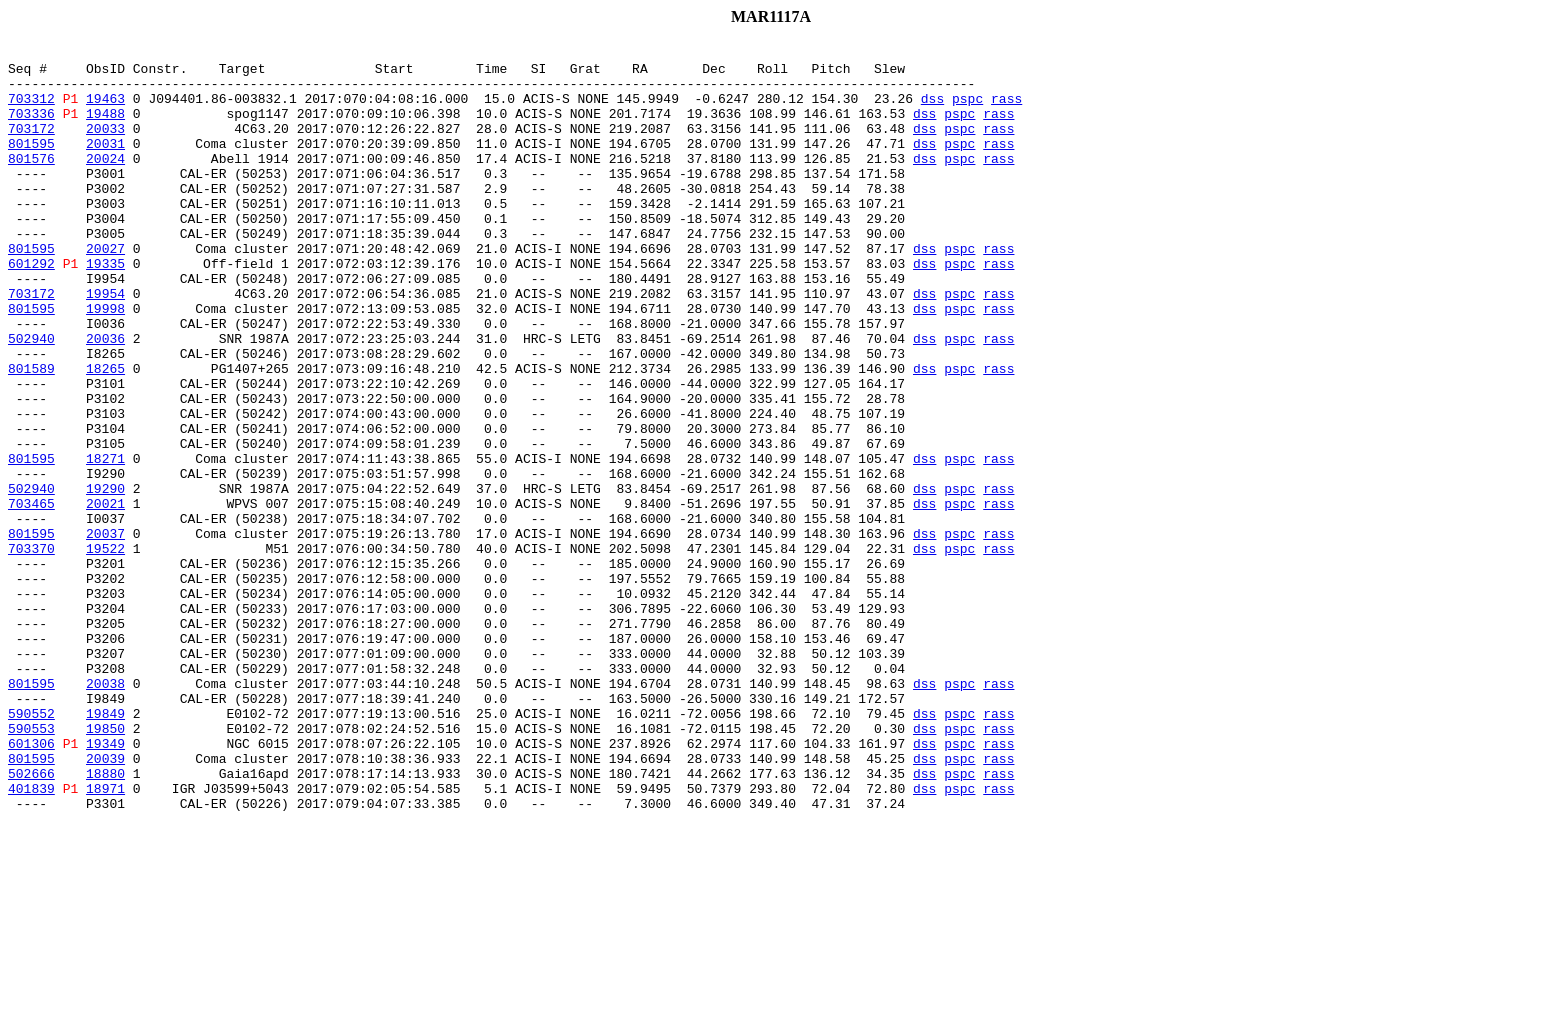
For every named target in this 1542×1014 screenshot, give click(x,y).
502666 (31, 920)
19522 (105, 650)
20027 (105, 290)
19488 (105, 128)
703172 (31, 146)
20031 (105, 164)
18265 (105, 434)
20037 (105, 632)
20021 (105, 596)
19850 (105, 866)
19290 (105, 578)
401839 (31, 938)
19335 (105, 308)
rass (1006, 110)
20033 (105, 146)
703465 (31, 596)
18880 (105, 920)
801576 (31, 182)
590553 (31, 866)
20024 (105, 182)
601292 (31, 308)
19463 (105, 110)
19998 (105, 362)
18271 (105, 542)
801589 (31, 434)
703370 (31, 650)
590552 (31, 848)
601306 (31, 884)
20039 (105, 902)
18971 (105, 938)
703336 (31, 128)
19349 (105, 884)
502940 (31, 398)
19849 (105, 848)
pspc (967, 110)
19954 (105, 344)
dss (932, 110)
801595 (31, 164)
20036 (105, 398)
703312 (31, 110)
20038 (105, 812)
